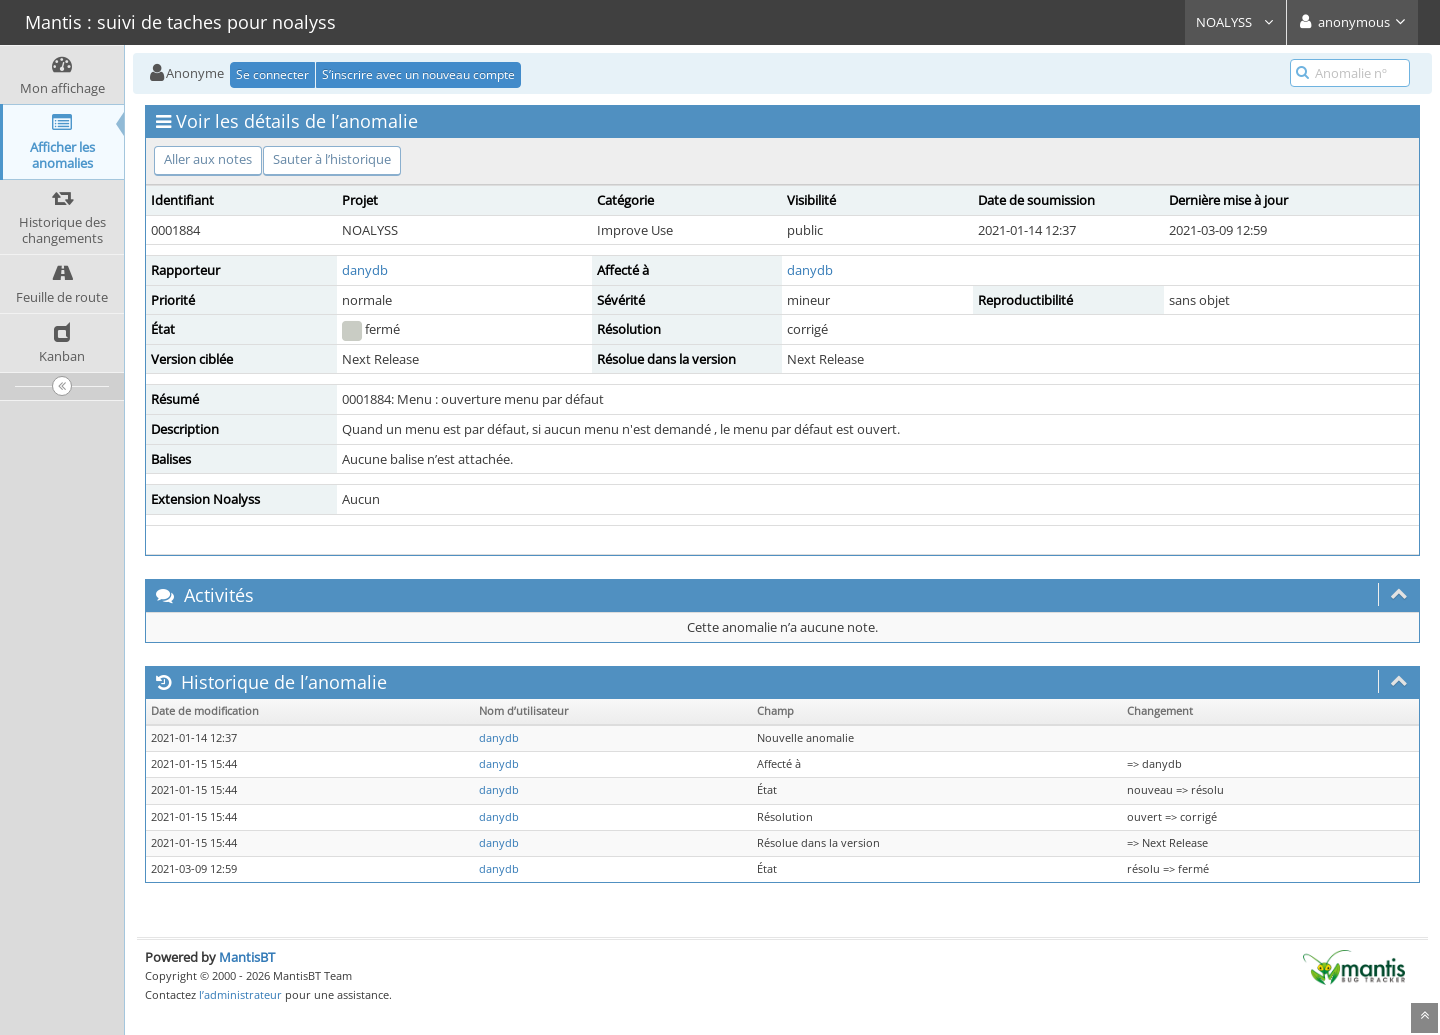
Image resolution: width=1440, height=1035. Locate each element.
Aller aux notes (208, 159)
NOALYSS (1235, 22)
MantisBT (247, 957)
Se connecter (272, 74)
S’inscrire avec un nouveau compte (418, 74)
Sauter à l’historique (332, 159)
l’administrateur (240, 994)
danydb (365, 270)
